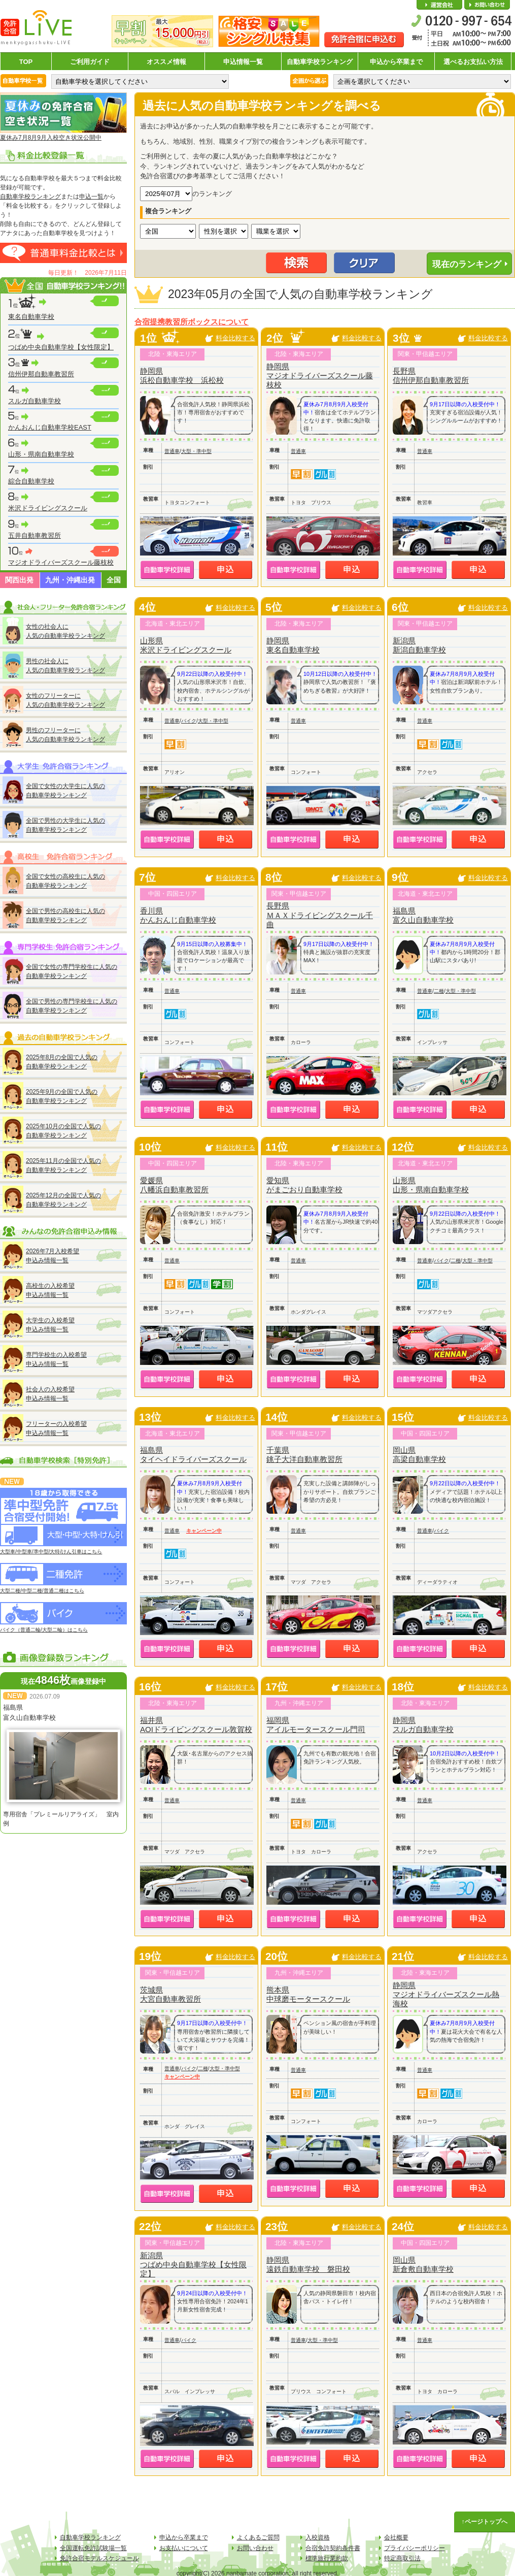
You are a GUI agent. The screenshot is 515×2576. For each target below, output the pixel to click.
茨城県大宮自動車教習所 (170, 1994)
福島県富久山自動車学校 (423, 915)
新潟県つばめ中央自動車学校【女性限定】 (193, 2264)
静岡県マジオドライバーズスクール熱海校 (446, 1994)
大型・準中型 (196, 451)
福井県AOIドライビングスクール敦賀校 (196, 1725)
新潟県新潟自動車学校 (419, 645)
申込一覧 (91, 196)
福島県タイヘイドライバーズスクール (193, 1454)
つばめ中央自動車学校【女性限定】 (61, 347)
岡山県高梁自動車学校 (419, 1454)
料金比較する (235, 338)
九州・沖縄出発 (70, 580)
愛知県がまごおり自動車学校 (304, 1185)
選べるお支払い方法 (473, 62)
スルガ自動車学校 (34, 401)
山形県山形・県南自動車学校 (431, 1185)
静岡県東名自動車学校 (293, 645)
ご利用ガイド (90, 62)
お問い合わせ (487, 5)
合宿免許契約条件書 (332, 2548)
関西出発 (19, 580)
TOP (26, 62)
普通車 (172, 451)
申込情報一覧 (243, 62)
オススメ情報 (166, 62)
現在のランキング (466, 264)
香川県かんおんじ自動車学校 (178, 915)
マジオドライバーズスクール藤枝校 (61, 562)
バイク (188, 721)
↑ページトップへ (484, 2521)
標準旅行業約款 (326, 2558)
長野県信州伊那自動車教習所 (431, 375)
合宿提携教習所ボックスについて (191, 322)
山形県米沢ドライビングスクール (185, 645)
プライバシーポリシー (414, 2548)
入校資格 (317, 2537)
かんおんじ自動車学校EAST (49, 427)
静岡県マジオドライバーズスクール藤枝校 (319, 375)
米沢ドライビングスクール (47, 508)
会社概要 (439, 5)
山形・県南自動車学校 (41, 454)
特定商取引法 (402, 2558)
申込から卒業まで (396, 62)
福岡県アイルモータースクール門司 (315, 1725)
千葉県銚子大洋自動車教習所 (304, 1454)
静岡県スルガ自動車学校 (423, 1725)
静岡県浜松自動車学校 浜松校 (182, 375)
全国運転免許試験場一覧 (93, 2548)
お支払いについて (183, 2548)
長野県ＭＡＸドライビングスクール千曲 (319, 914)
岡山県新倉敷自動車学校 (423, 2264)
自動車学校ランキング (320, 62)
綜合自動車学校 (31, 481)
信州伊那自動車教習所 (41, 374)
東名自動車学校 (31, 316)
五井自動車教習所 (34, 535)
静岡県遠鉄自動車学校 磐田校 (308, 2264)
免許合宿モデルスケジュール (99, 2558)
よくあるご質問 (258, 2537)
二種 (439, 991)
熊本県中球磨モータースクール (308, 1994)
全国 (114, 580)
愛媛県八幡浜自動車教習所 (174, 1185)
